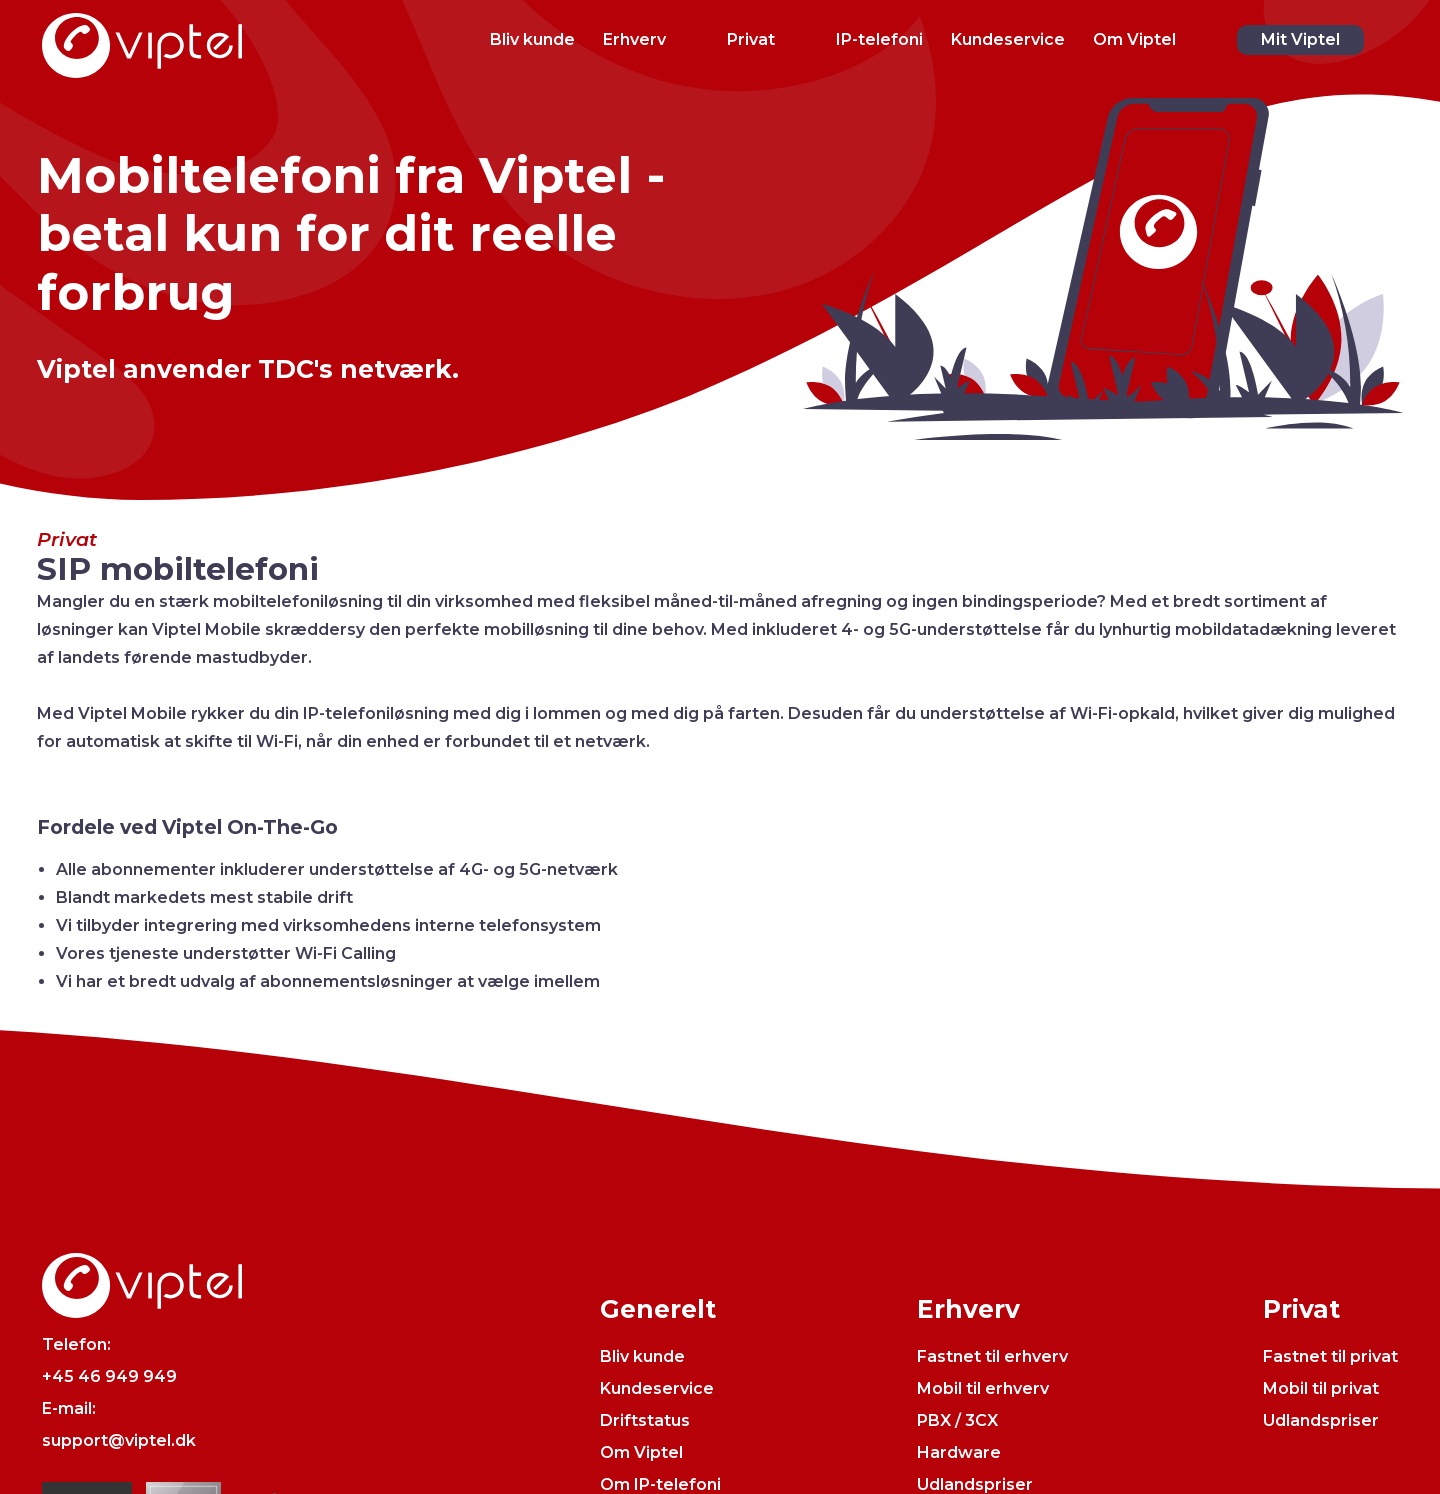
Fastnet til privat (1330, 1356)
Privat (751, 39)
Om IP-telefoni (660, 1484)
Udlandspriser (975, 1484)
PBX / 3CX (957, 1420)
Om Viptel (1134, 39)
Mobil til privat (1321, 1388)
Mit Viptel (1300, 39)
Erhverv (634, 39)
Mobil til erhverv (983, 1388)
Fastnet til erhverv (992, 1356)
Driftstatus (645, 1420)
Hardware (959, 1452)
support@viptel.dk (119, 1440)
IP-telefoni (879, 39)
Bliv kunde (532, 39)
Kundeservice (1008, 39)
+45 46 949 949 (109, 1376)
